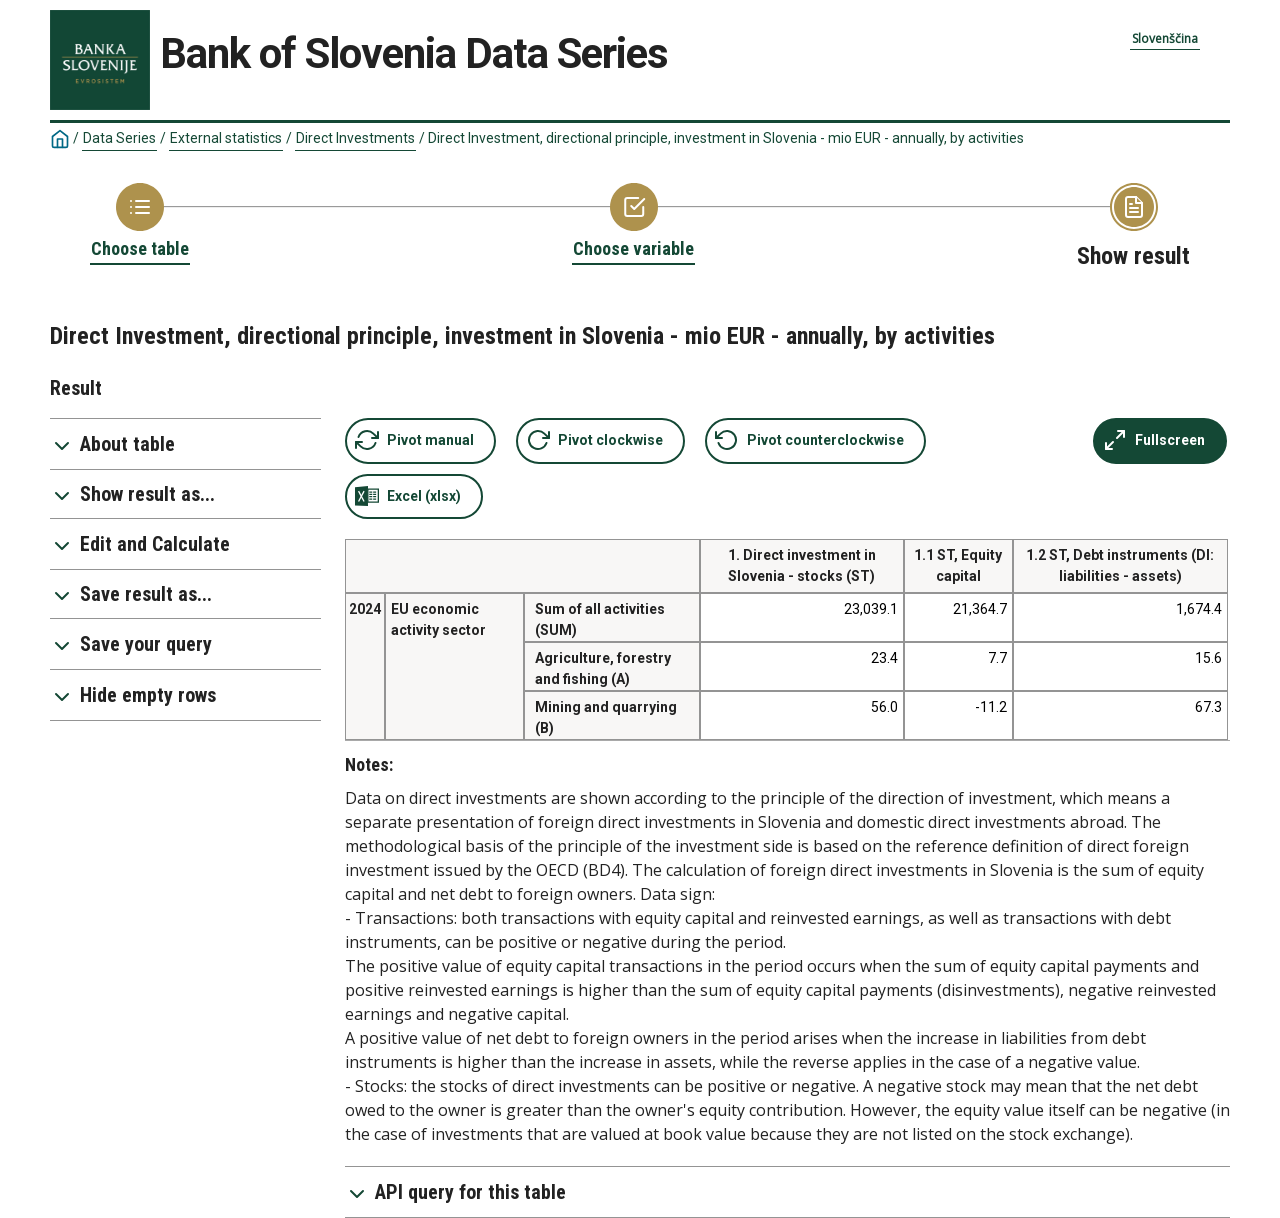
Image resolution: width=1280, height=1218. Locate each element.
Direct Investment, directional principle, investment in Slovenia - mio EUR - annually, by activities (726, 138)
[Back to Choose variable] (633, 222)
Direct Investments (355, 138)
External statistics (226, 138)
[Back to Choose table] (140, 222)
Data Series (119, 138)
